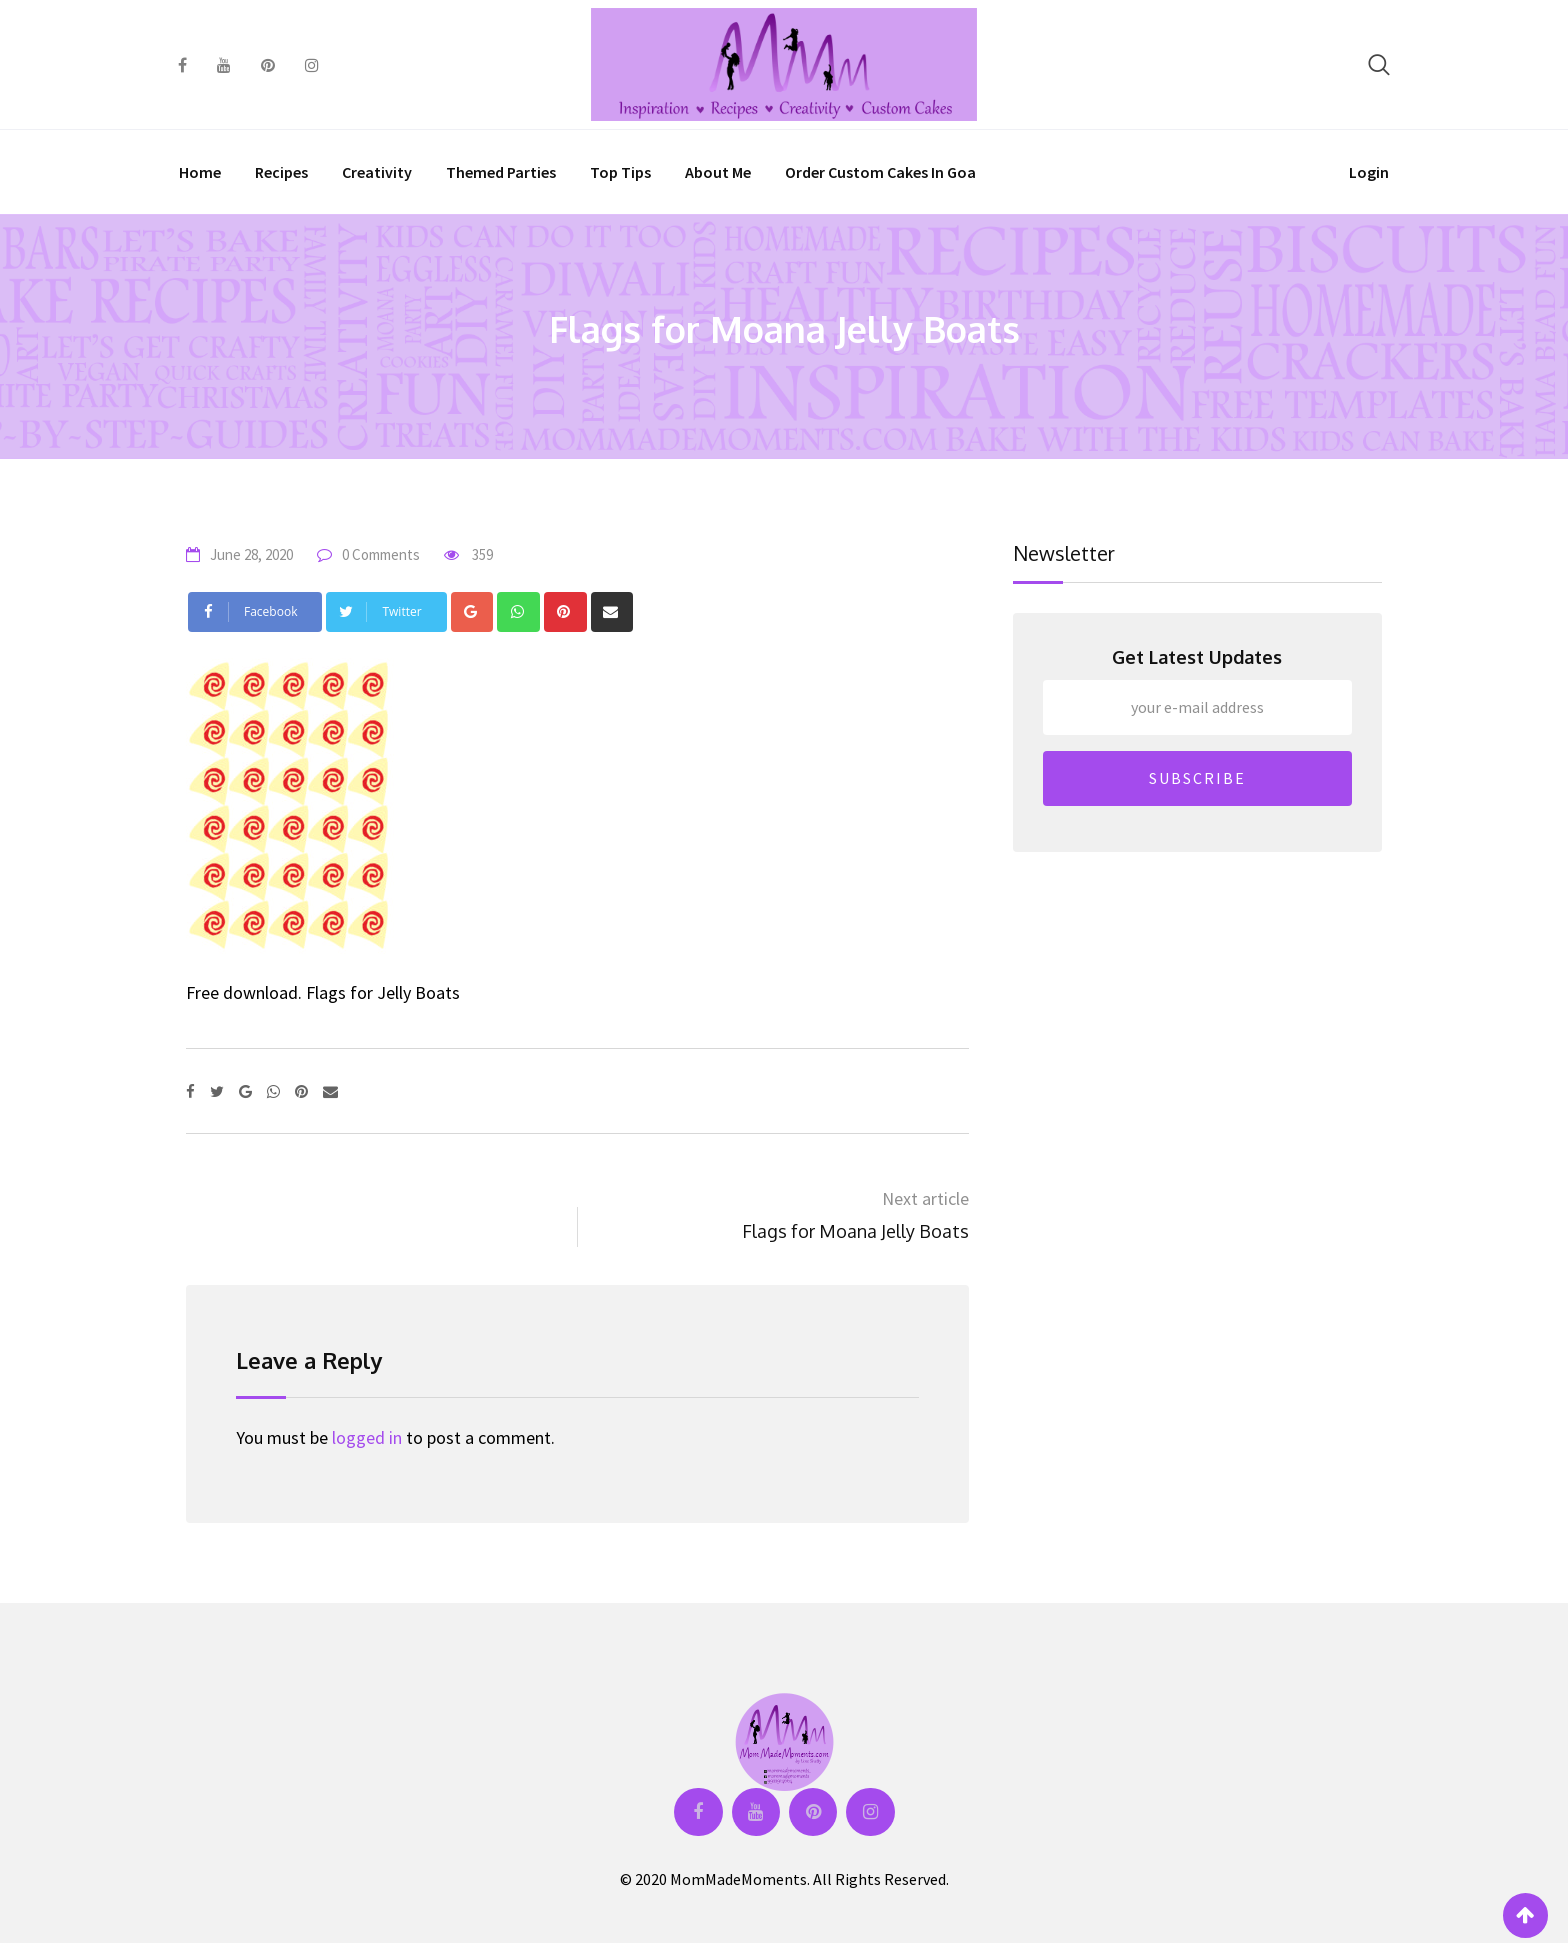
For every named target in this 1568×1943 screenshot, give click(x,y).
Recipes (281, 172)
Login (1369, 172)
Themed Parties (501, 172)
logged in (367, 1437)
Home (200, 172)
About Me (718, 172)
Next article (925, 1198)
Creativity (377, 172)
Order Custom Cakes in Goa (880, 172)
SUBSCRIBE (1197, 778)
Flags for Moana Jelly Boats (855, 1231)
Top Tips (620, 172)
